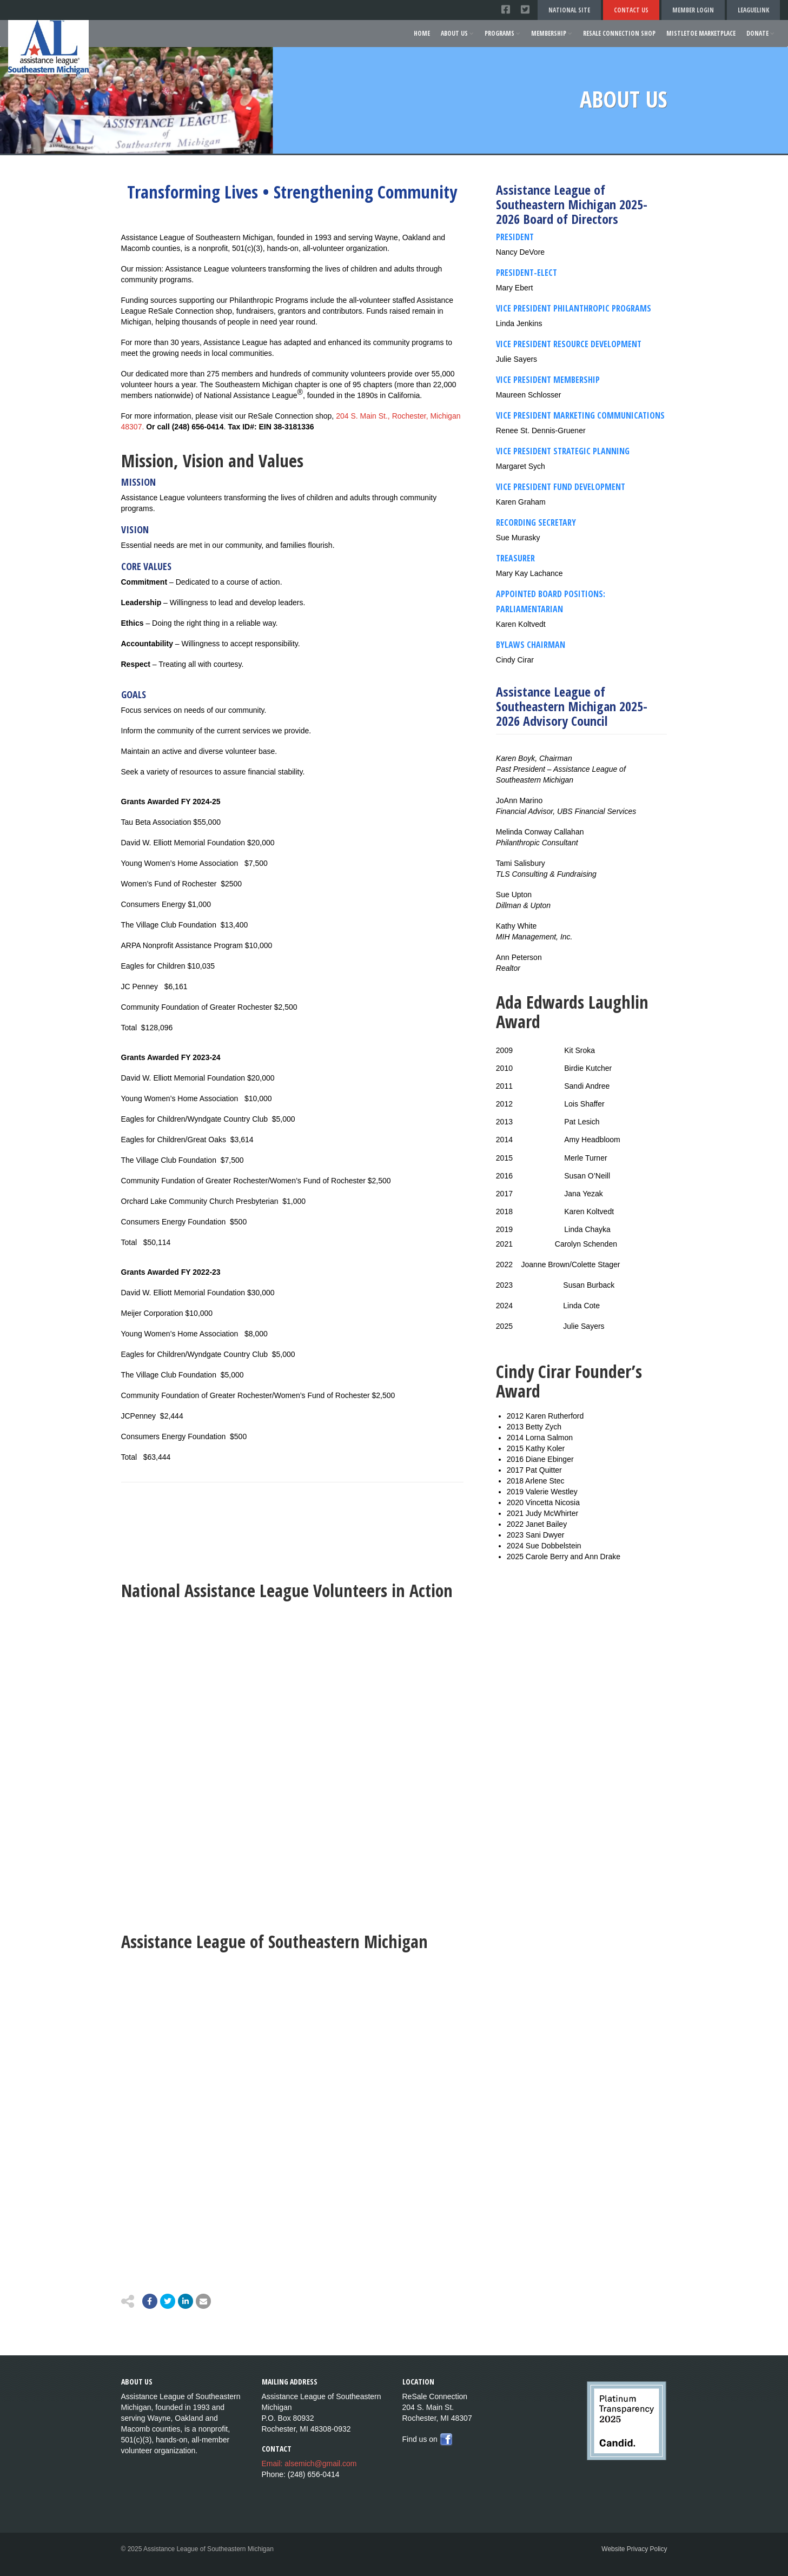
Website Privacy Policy (634, 2549)
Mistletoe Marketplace (701, 33)
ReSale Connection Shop (619, 33)
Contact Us (631, 10)
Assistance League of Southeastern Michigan (274, 1941)
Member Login (693, 10)
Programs (502, 33)
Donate (760, 33)
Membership (551, 33)
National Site (569, 10)
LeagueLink (753, 10)
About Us (457, 33)
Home (422, 33)
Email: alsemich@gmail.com (309, 2463)
